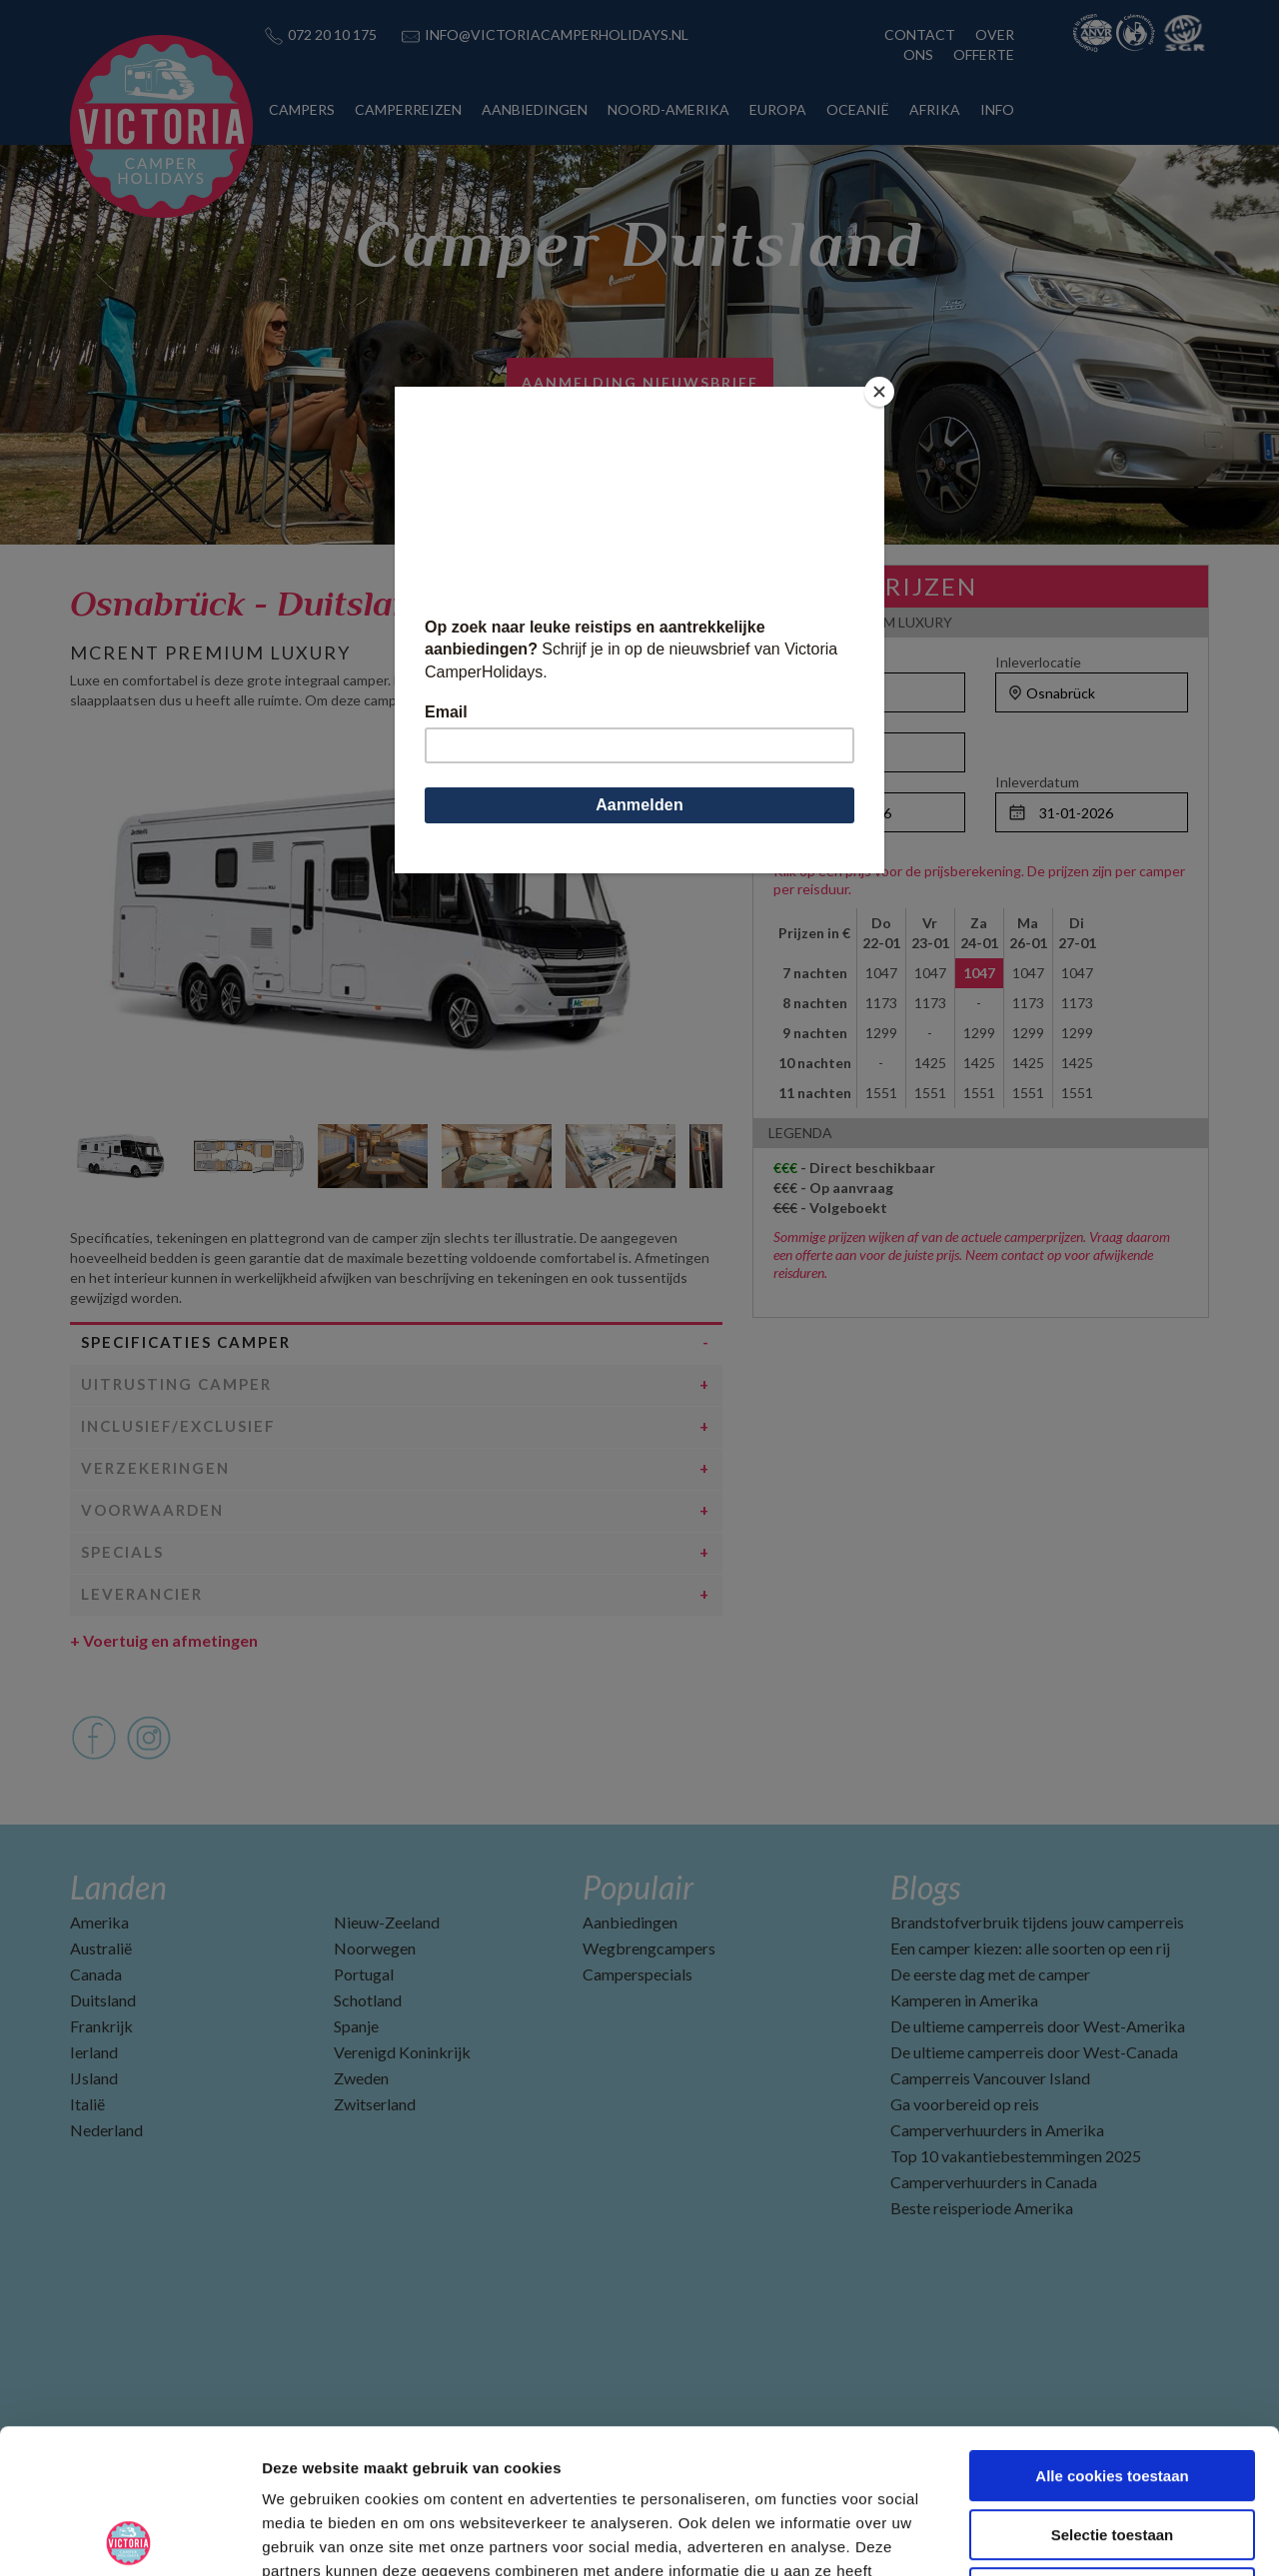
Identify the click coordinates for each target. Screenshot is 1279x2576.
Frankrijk (101, 2025)
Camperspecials (637, 1973)
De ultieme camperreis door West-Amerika (1037, 2025)
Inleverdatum (1037, 781)
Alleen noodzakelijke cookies (1112, 2448)
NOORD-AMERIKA (668, 109)
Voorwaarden (152, 1510)
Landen (118, 1887)
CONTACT (919, 34)
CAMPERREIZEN (408, 109)
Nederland (106, 2129)
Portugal (364, 1973)
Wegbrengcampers (649, 1947)
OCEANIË (857, 109)
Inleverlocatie (1038, 661)
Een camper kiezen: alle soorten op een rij (1030, 1947)
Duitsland (103, 1999)
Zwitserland (375, 2103)
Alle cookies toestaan (1111, 2331)
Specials (122, 1552)
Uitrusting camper (176, 1384)
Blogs (925, 1887)
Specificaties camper (186, 1342)
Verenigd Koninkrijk (402, 2051)
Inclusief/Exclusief (178, 1426)
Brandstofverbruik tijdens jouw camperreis (1037, 1922)
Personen (803, 721)
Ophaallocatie (816, 661)
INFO (997, 109)
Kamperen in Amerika (964, 1999)
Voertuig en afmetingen (164, 1640)
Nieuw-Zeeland (387, 1922)
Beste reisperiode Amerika (981, 2207)
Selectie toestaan (1112, 2390)
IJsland (94, 2077)
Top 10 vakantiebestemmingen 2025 (1015, 2155)
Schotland (368, 1999)
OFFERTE (983, 54)
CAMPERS (302, 109)
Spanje (356, 2025)
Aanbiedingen (630, 1922)
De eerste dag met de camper (990, 1973)
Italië (87, 2103)
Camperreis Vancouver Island (990, 2077)
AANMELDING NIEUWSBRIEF (640, 382)
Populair (638, 1887)
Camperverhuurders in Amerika (997, 2129)
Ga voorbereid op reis (964, 2103)
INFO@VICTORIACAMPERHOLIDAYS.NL (556, 34)
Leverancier (142, 1594)
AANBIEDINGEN (535, 109)
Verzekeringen (155, 1468)
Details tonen (1079, 2536)
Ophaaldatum (815, 781)
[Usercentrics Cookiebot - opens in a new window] (129, 2537)
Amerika (99, 1922)
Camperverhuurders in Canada (993, 2181)
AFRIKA (934, 109)
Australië (101, 1947)
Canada (96, 1973)
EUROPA (777, 109)
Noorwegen (375, 1947)
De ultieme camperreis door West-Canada (1034, 2051)
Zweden (361, 2077)
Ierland (94, 2051)
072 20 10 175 (332, 34)
